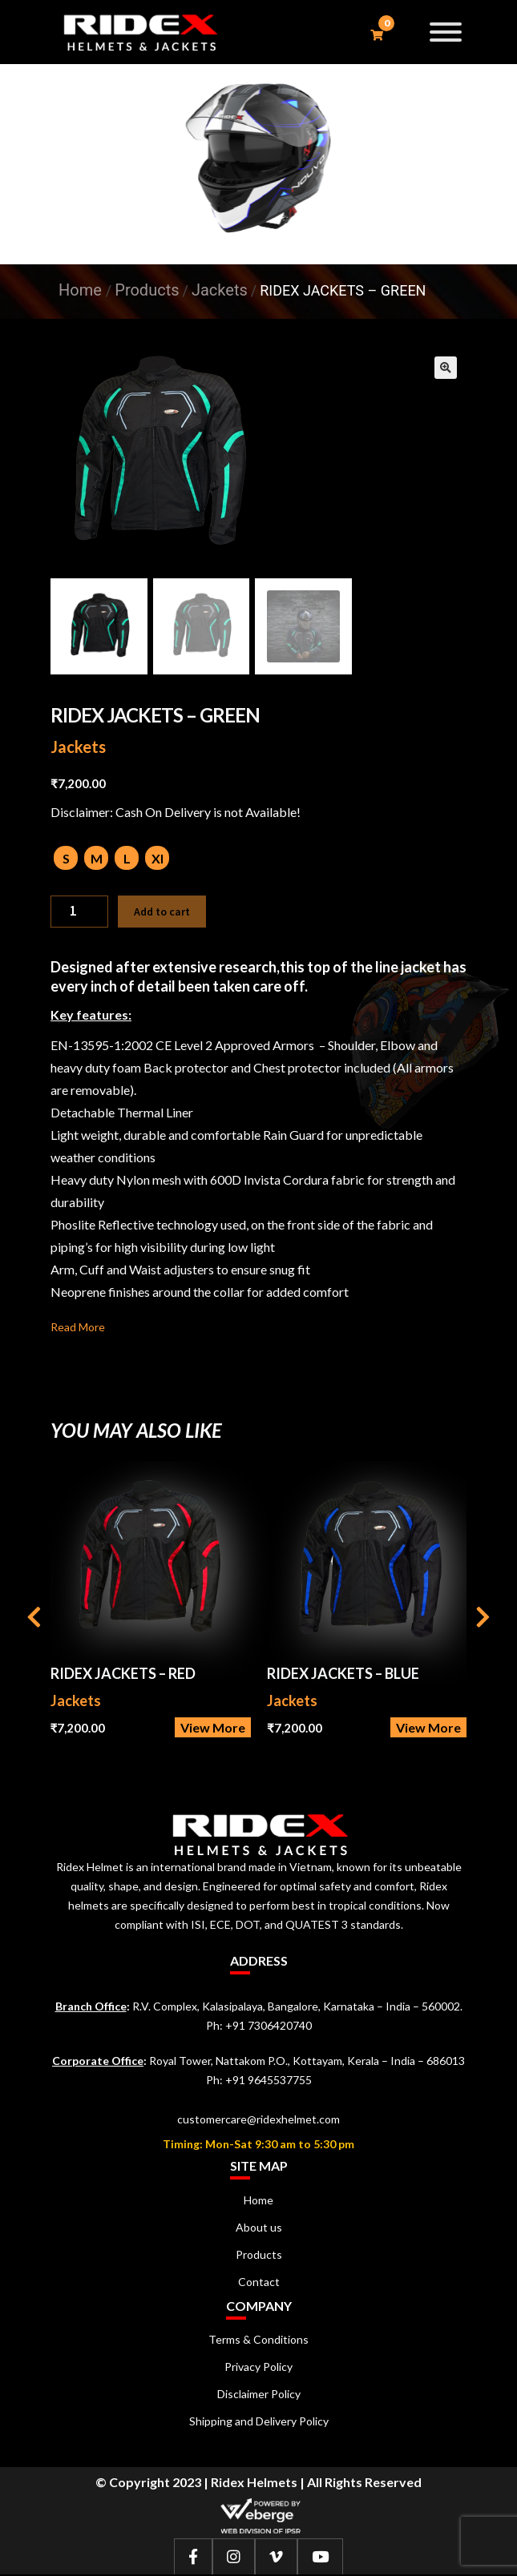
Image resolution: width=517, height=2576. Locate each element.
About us (259, 2229)
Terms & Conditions (258, 2341)
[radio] (66, 859)
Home (80, 290)
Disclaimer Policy (259, 2395)
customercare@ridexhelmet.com (258, 2120)
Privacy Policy (258, 2368)
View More (212, 1729)
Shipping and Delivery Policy (259, 2422)
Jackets (78, 748)
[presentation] (34, 1620)
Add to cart (162, 913)
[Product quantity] (79, 913)
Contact (259, 2283)
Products (259, 2256)
